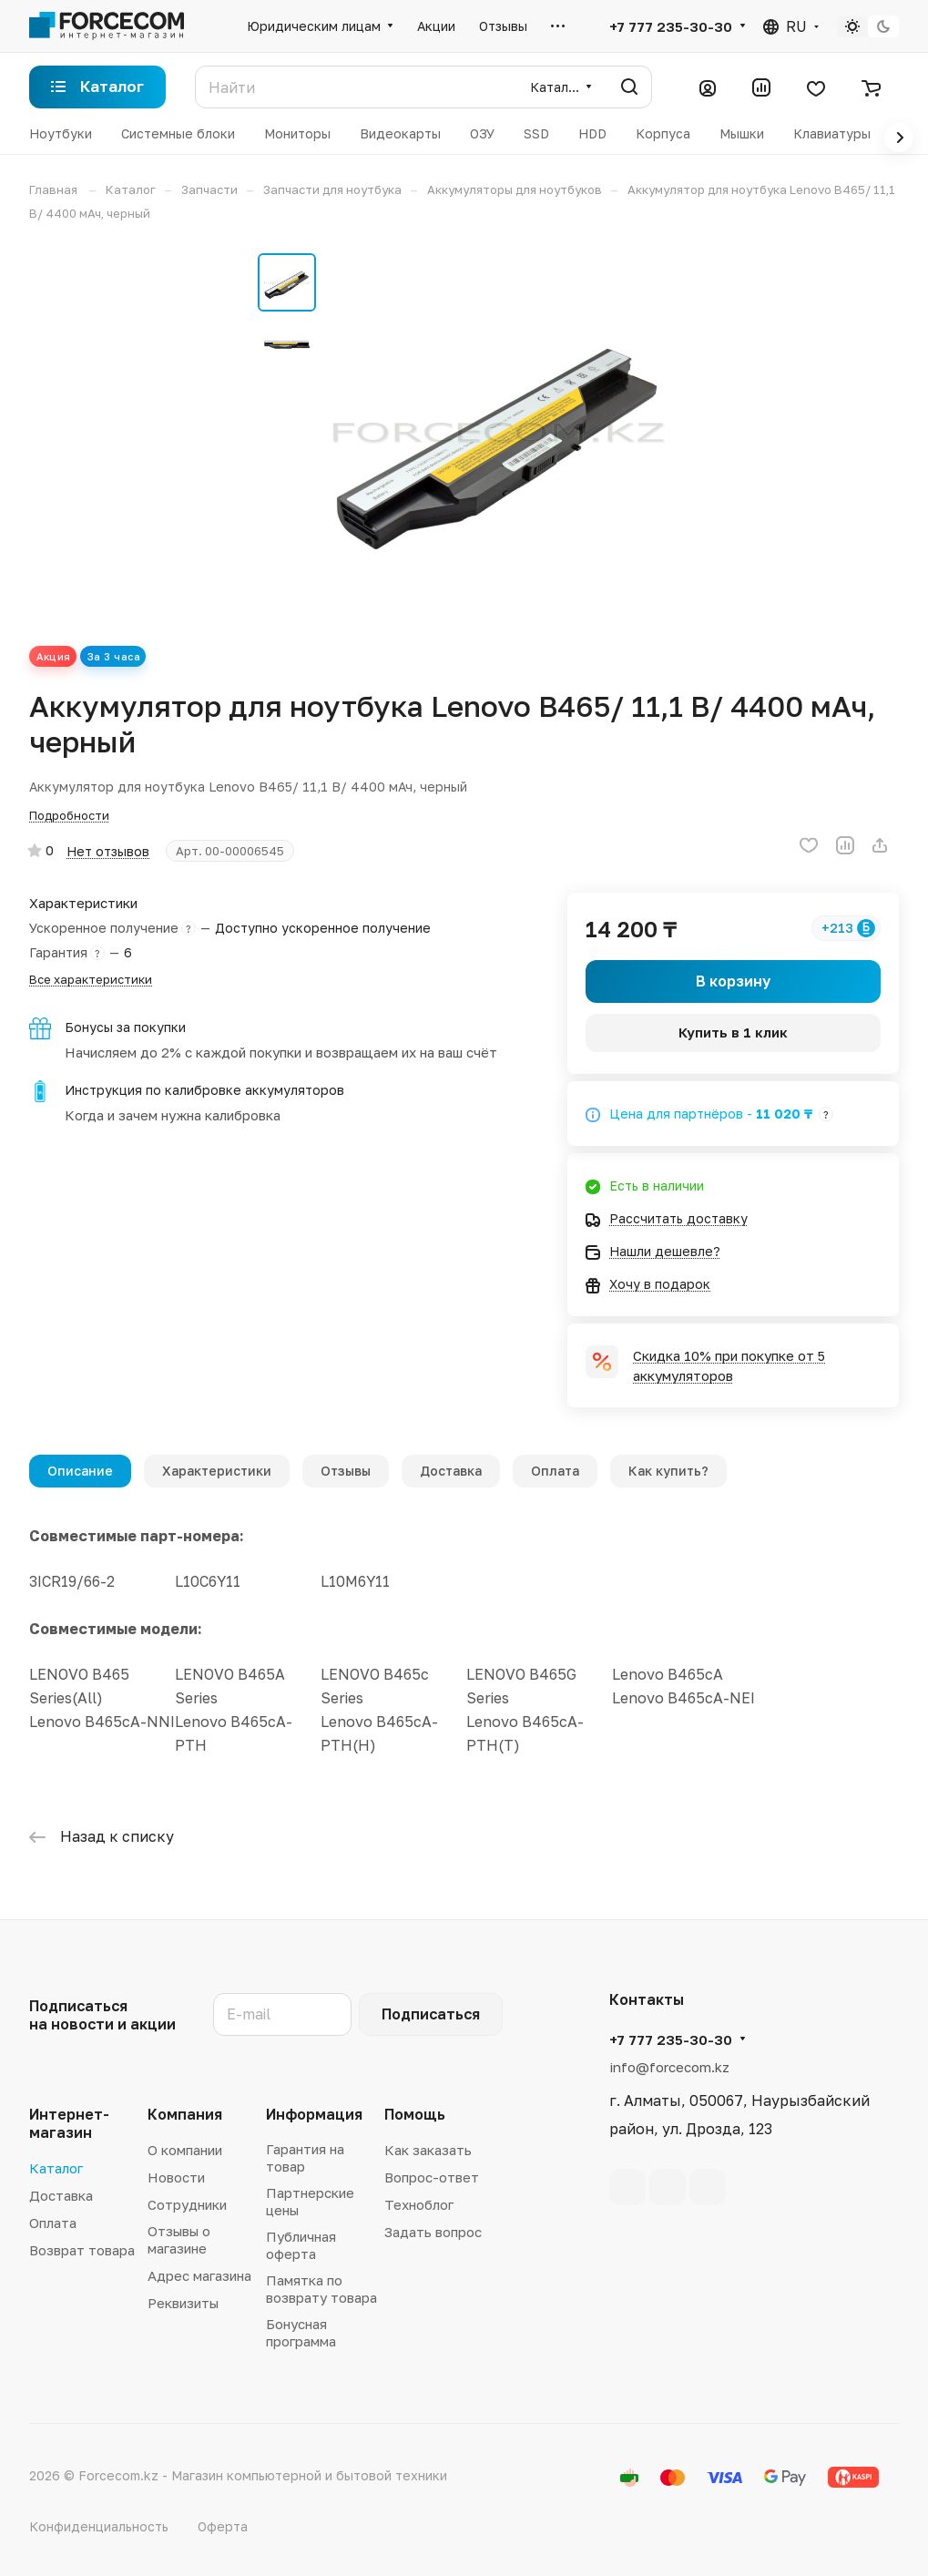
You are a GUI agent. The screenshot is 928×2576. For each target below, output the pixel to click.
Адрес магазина (199, 2275)
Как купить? (668, 1470)
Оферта (223, 2526)
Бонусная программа (301, 2332)
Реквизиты (183, 2303)
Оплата (555, 1470)
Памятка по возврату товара (321, 2288)
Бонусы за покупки (125, 1027)
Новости (176, 2177)
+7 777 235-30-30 (670, 26)
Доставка (451, 1470)
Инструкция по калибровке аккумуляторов (204, 1090)
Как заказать (428, 2150)
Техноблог (419, 2204)
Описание (80, 1470)
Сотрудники (187, 2204)
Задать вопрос (433, 2231)
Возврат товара (82, 2250)
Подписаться (431, 2014)
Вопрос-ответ (431, 2177)
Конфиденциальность (98, 2526)
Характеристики (216, 1470)
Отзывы (346, 1470)
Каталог (56, 2168)
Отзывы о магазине (179, 2239)
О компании (185, 2150)
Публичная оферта (301, 2245)
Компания (185, 2114)
